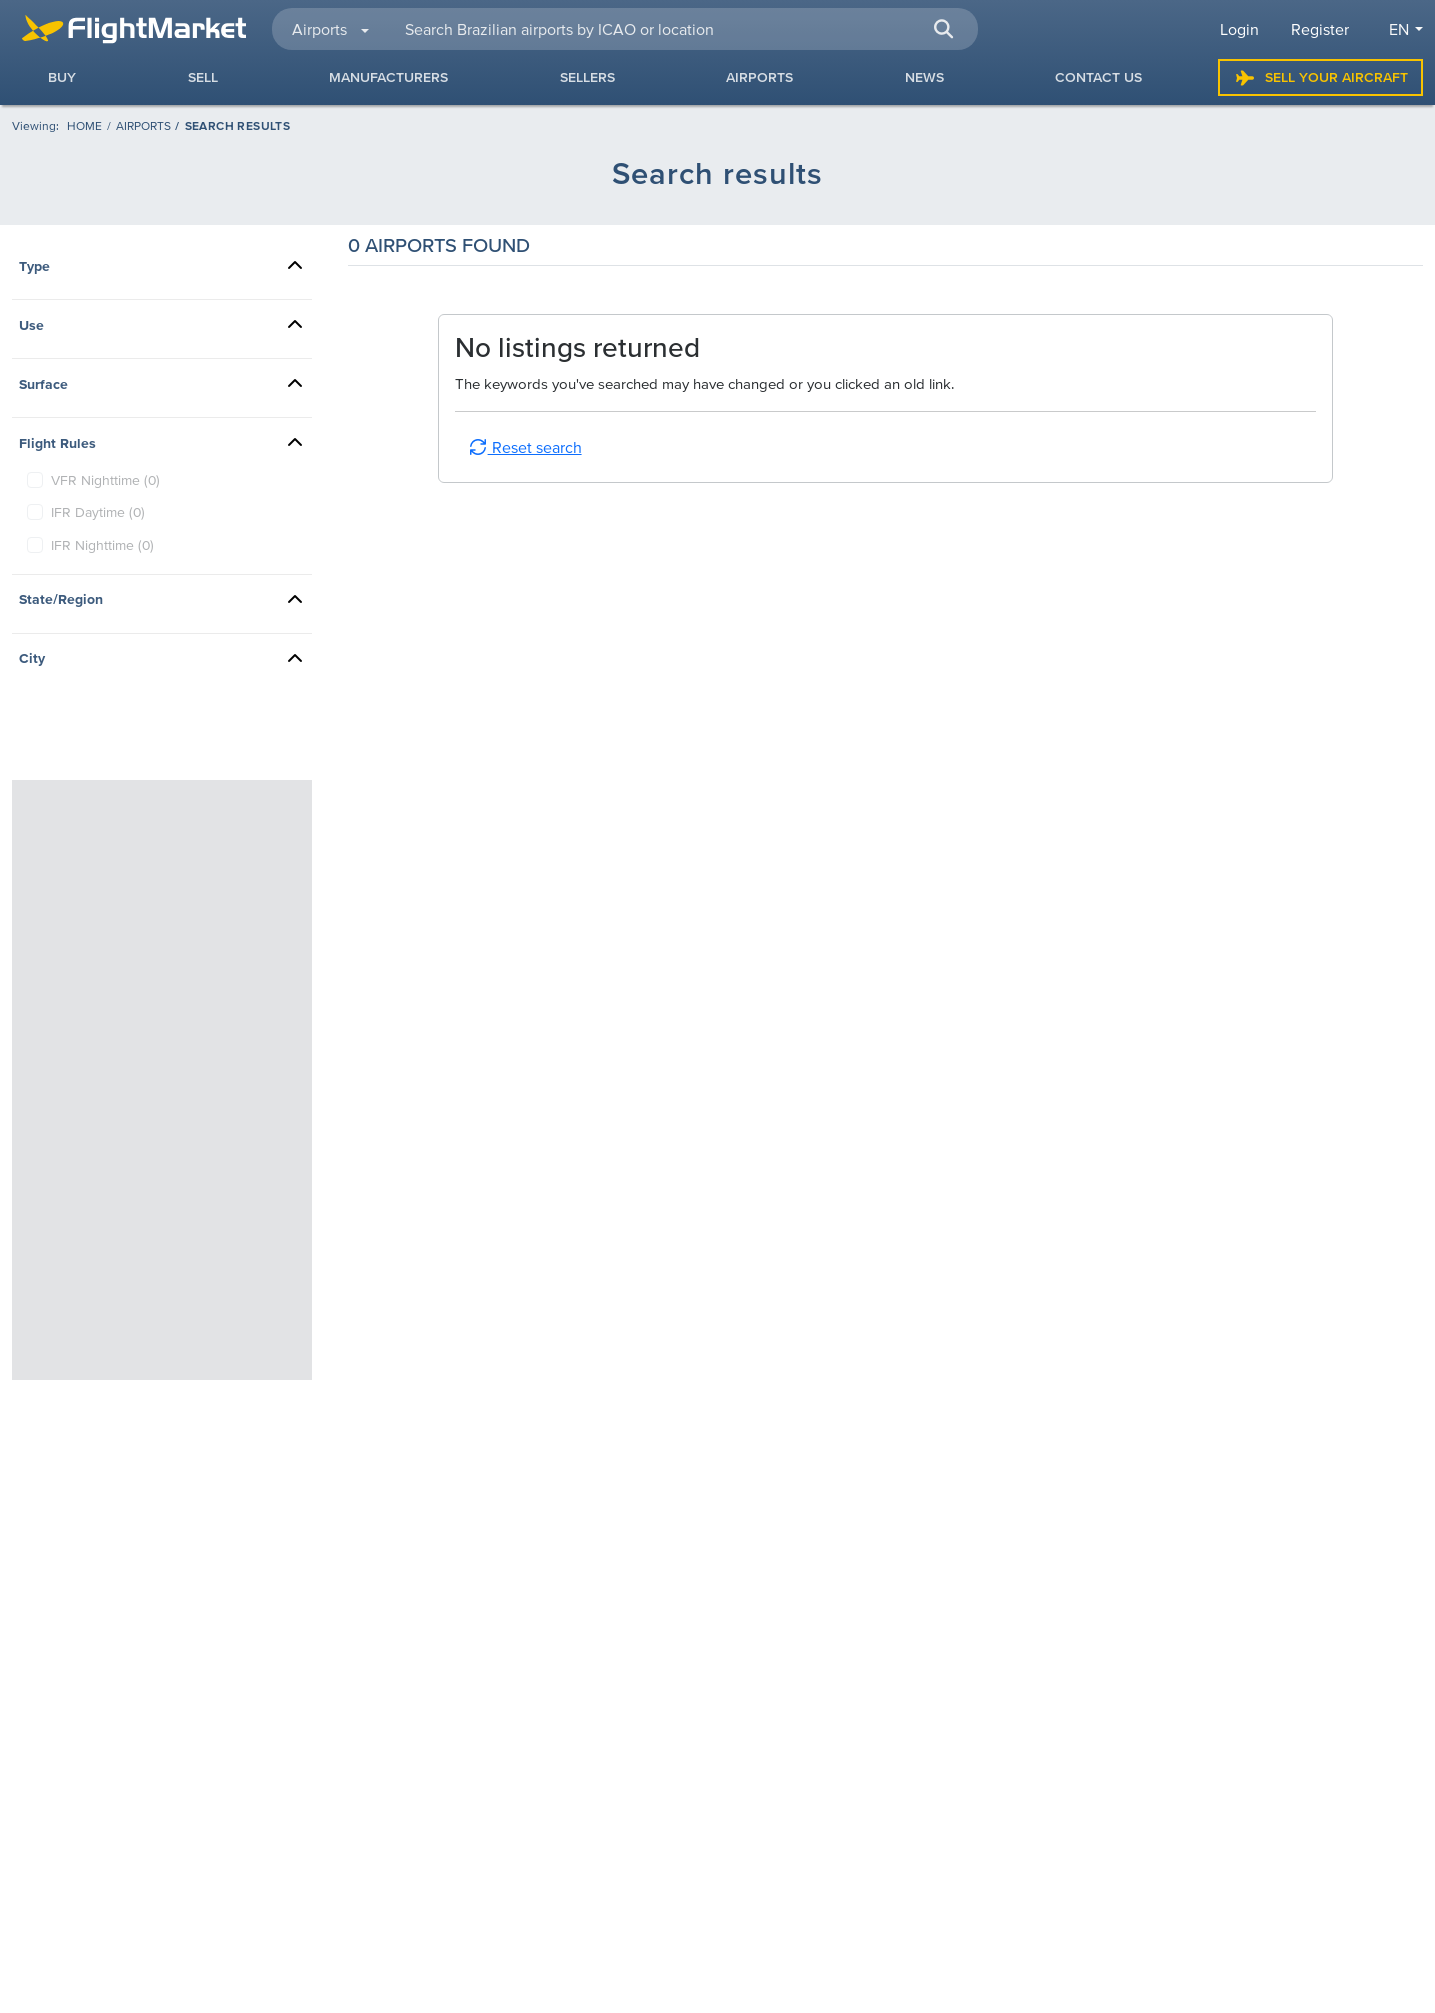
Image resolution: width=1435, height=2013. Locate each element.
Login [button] (1239, 29)
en (1399, 29)
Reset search (525, 447)
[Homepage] (84, 125)
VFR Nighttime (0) (105, 480)
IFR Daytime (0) (98, 512)
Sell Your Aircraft (1320, 77)
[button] (944, 29)
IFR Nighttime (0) (102, 545)
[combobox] (679, 29)
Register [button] (1320, 29)
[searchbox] (679, 29)
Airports (143, 125)
